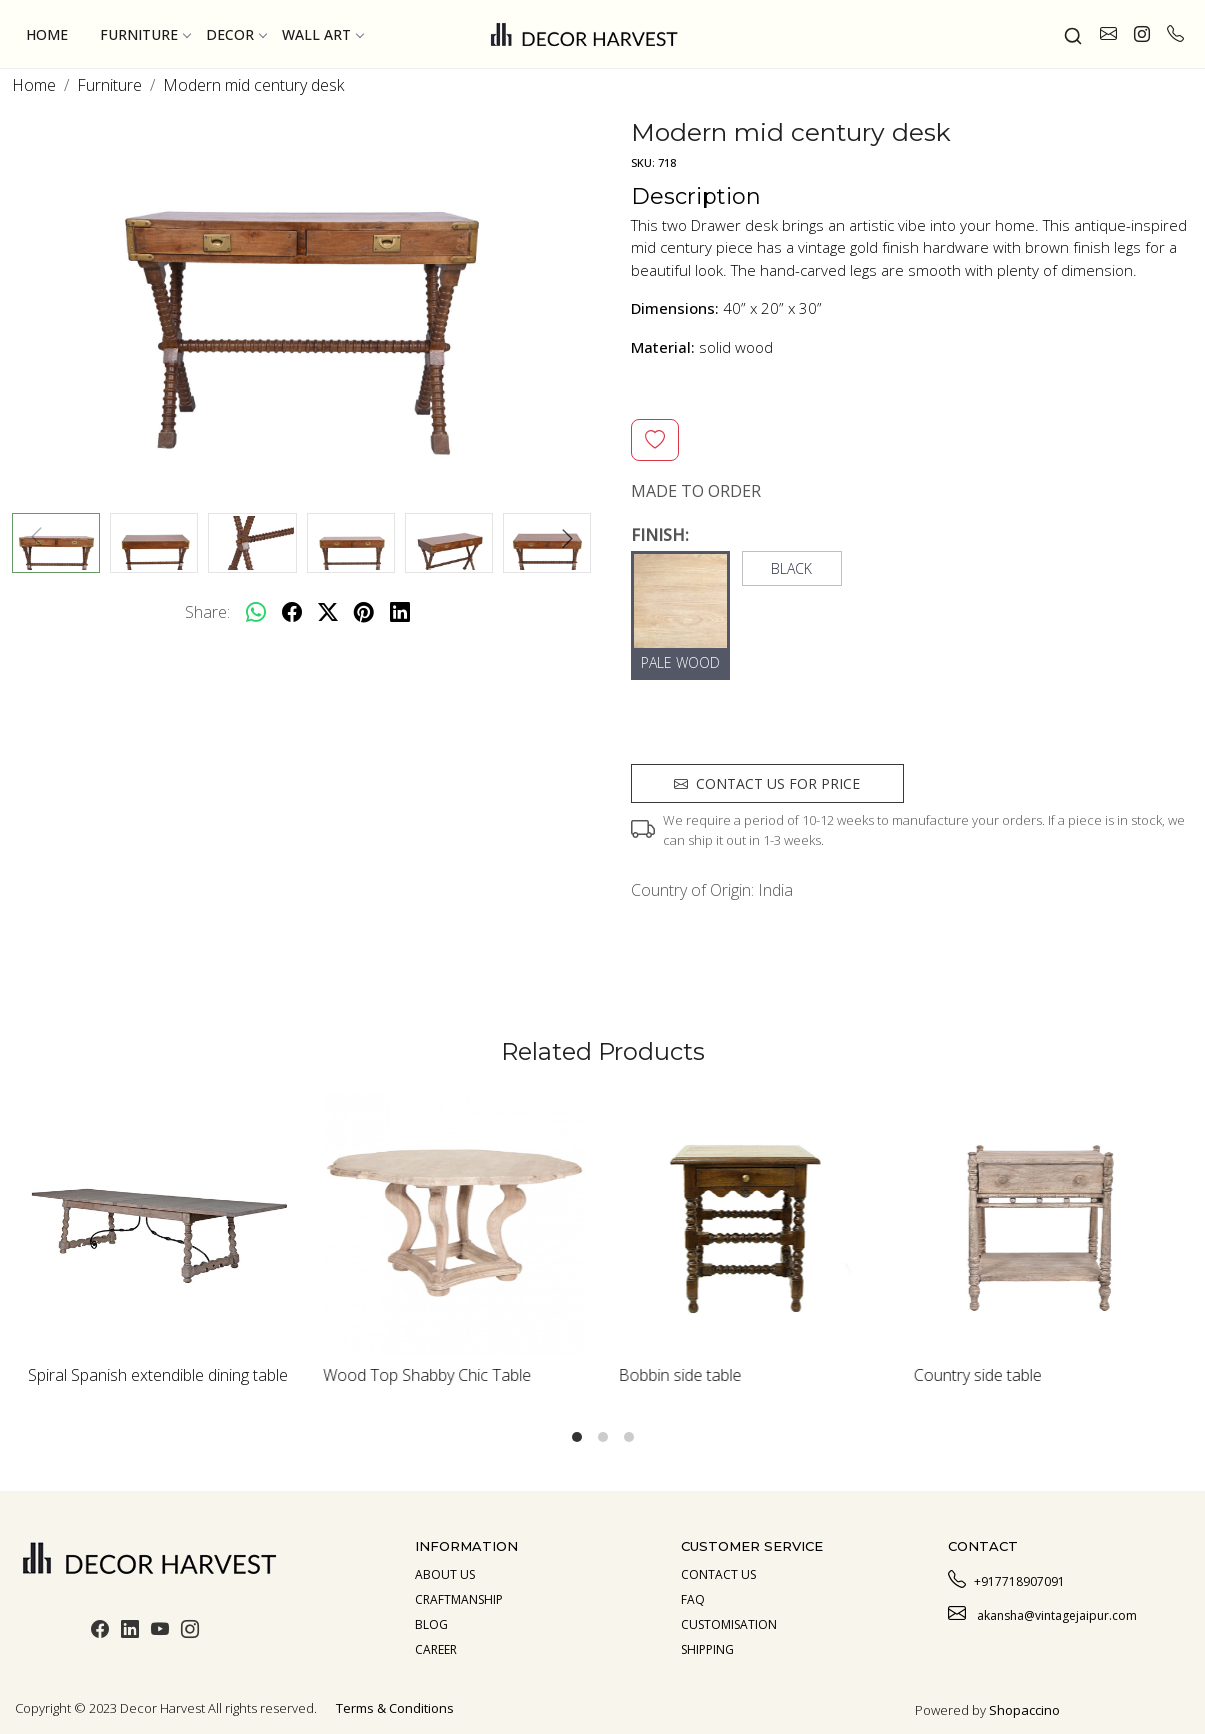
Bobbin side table (680, 1375)
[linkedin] (400, 612)
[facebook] (292, 612)
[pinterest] (364, 612)
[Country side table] (1045, 1222)
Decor (236, 34)
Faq (693, 1599)
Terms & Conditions (395, 1708)
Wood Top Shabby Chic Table (427, 1375)
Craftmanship (459, 1599)
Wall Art (322, 34)
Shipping (707, 1649)
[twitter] (328, 612)
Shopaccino (1024, 1710)
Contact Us (718, 1574)
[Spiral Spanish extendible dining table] (159, 1222)
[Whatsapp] (256, 612)
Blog (431, 1624)
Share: (207, 612)
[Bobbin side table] (750, 1222)
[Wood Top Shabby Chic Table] (454, 1222)
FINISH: (660, 535)
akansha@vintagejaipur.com (1042, 1613)
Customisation (729, 1624)
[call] (1175, 34)
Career (436, 1649)
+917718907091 (1006, 1579)
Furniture (145, 34)
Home (47, 34)
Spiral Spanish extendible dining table (158, 1375)
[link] (1073, 34)
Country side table (978, 1375)
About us (445, 1574)
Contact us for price (767, 783)
